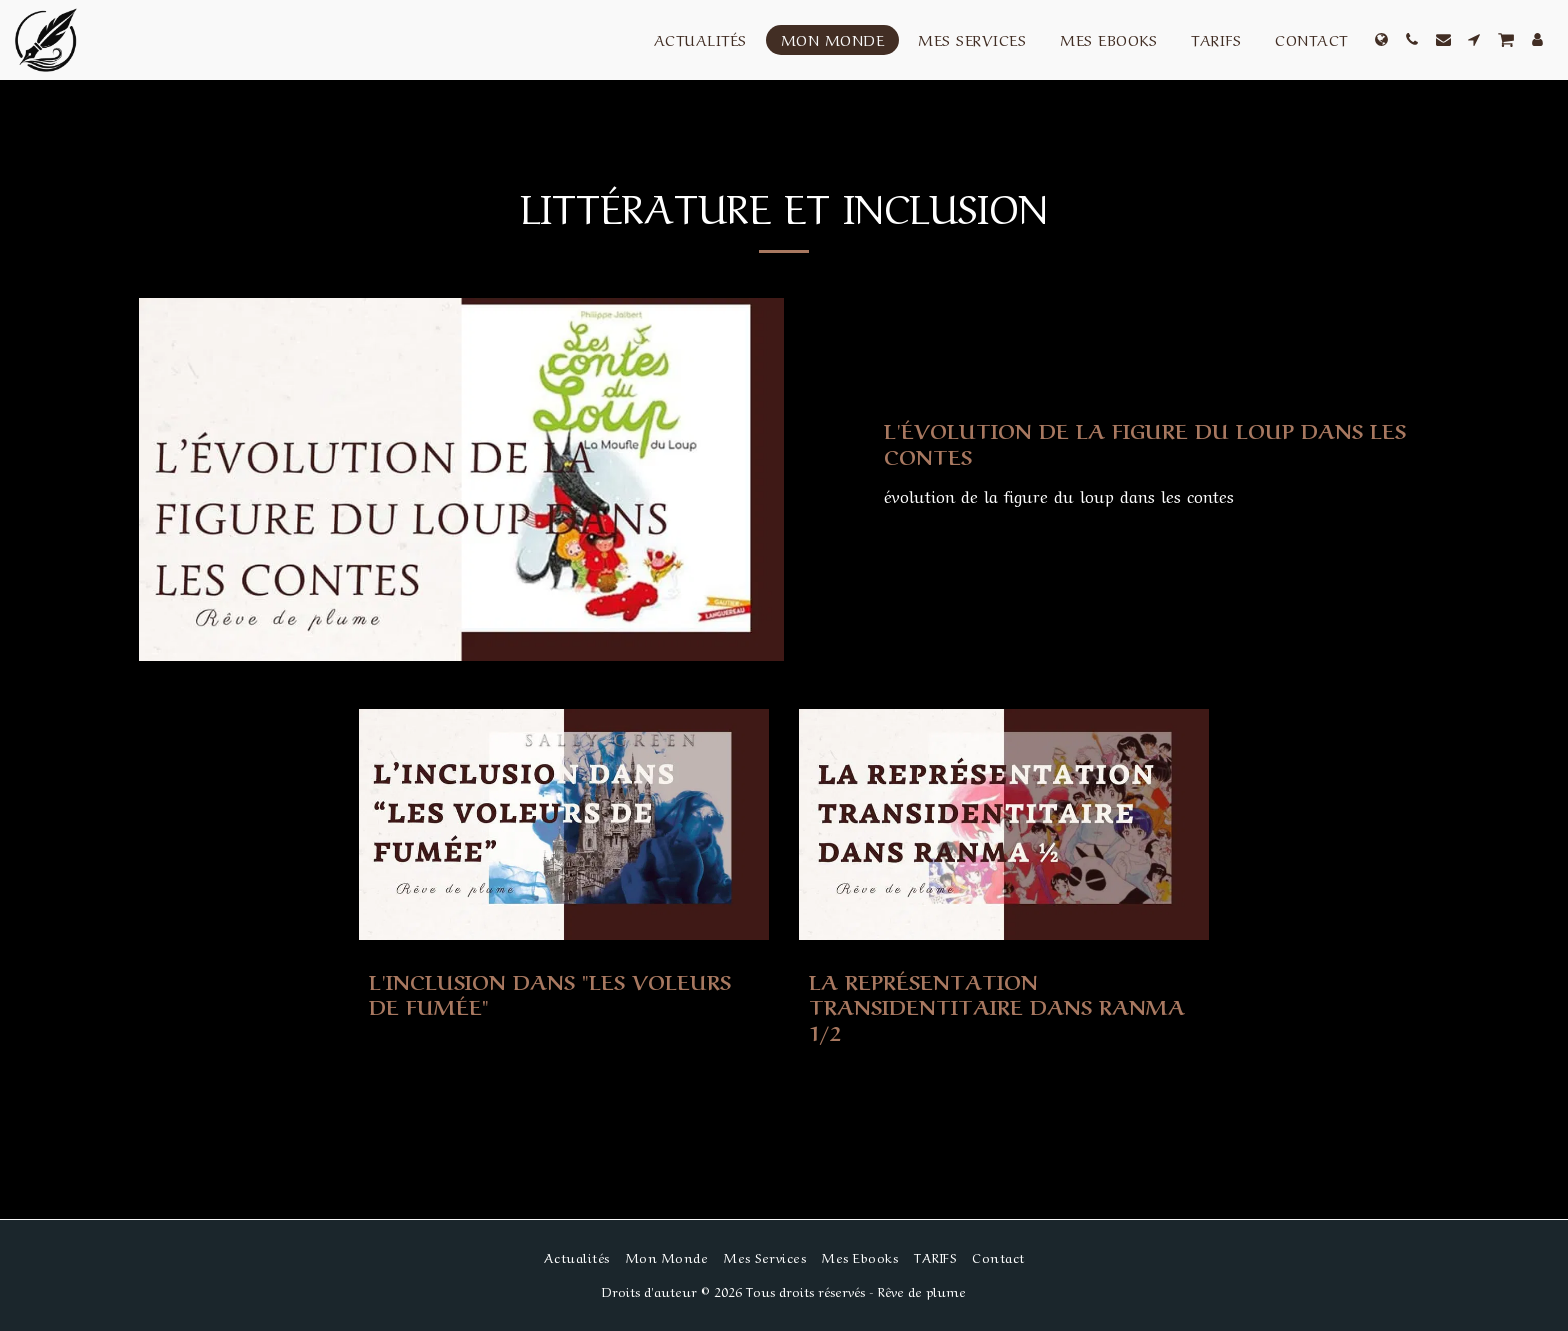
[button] (1412, 39)
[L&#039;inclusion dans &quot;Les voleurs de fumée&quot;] (564, 994)
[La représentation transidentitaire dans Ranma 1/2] (1004, 1006)
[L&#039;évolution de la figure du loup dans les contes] (1156, 443)
